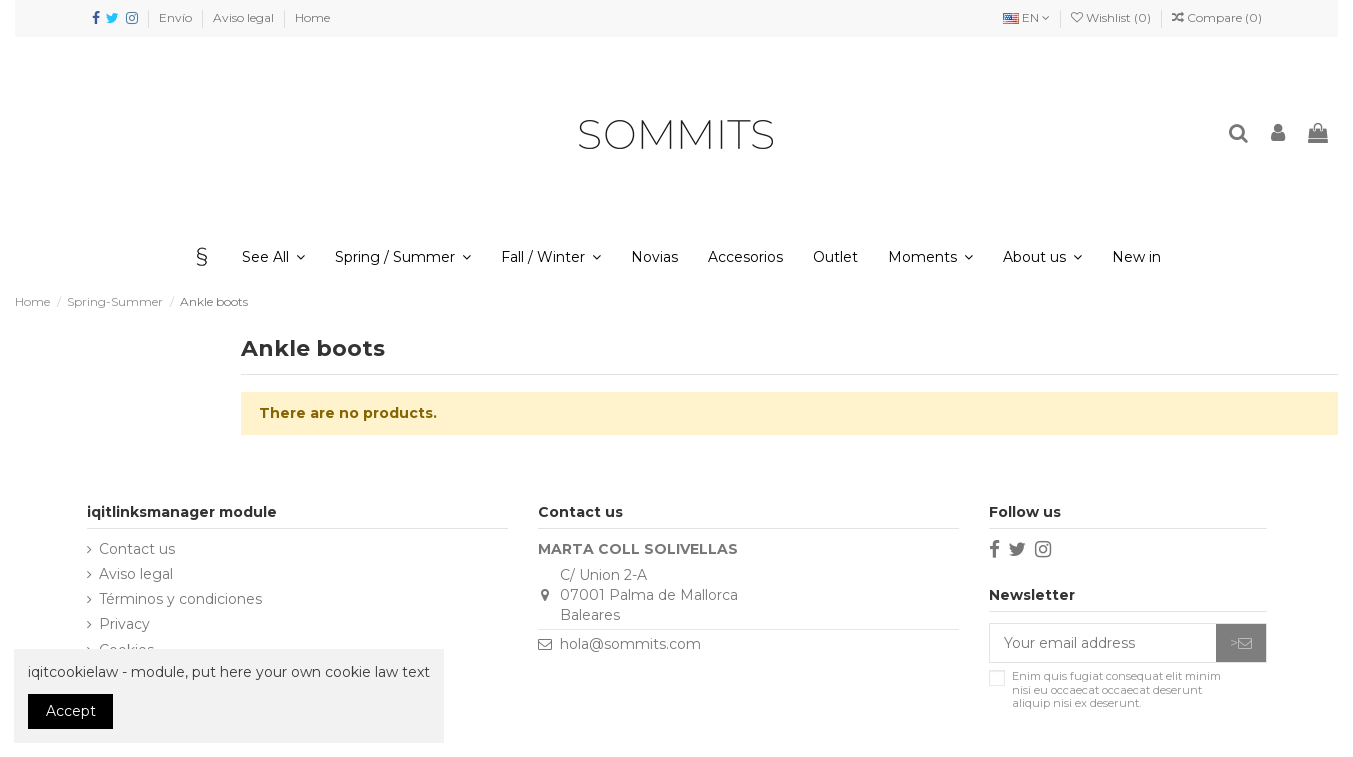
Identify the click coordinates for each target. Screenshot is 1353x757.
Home (312, 17)
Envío (177, 17)
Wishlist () (1112, 17)
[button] (1042, 257)
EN (1026, 17)
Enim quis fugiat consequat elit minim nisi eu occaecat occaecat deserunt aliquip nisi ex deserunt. (1116, 690)
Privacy (124, 624)
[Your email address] (1103, 643)
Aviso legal (245, 17)
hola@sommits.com (630, 644)
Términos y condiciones (180, 599)
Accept (71, 711)
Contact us (137, 549)
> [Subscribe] (1241, 643)
